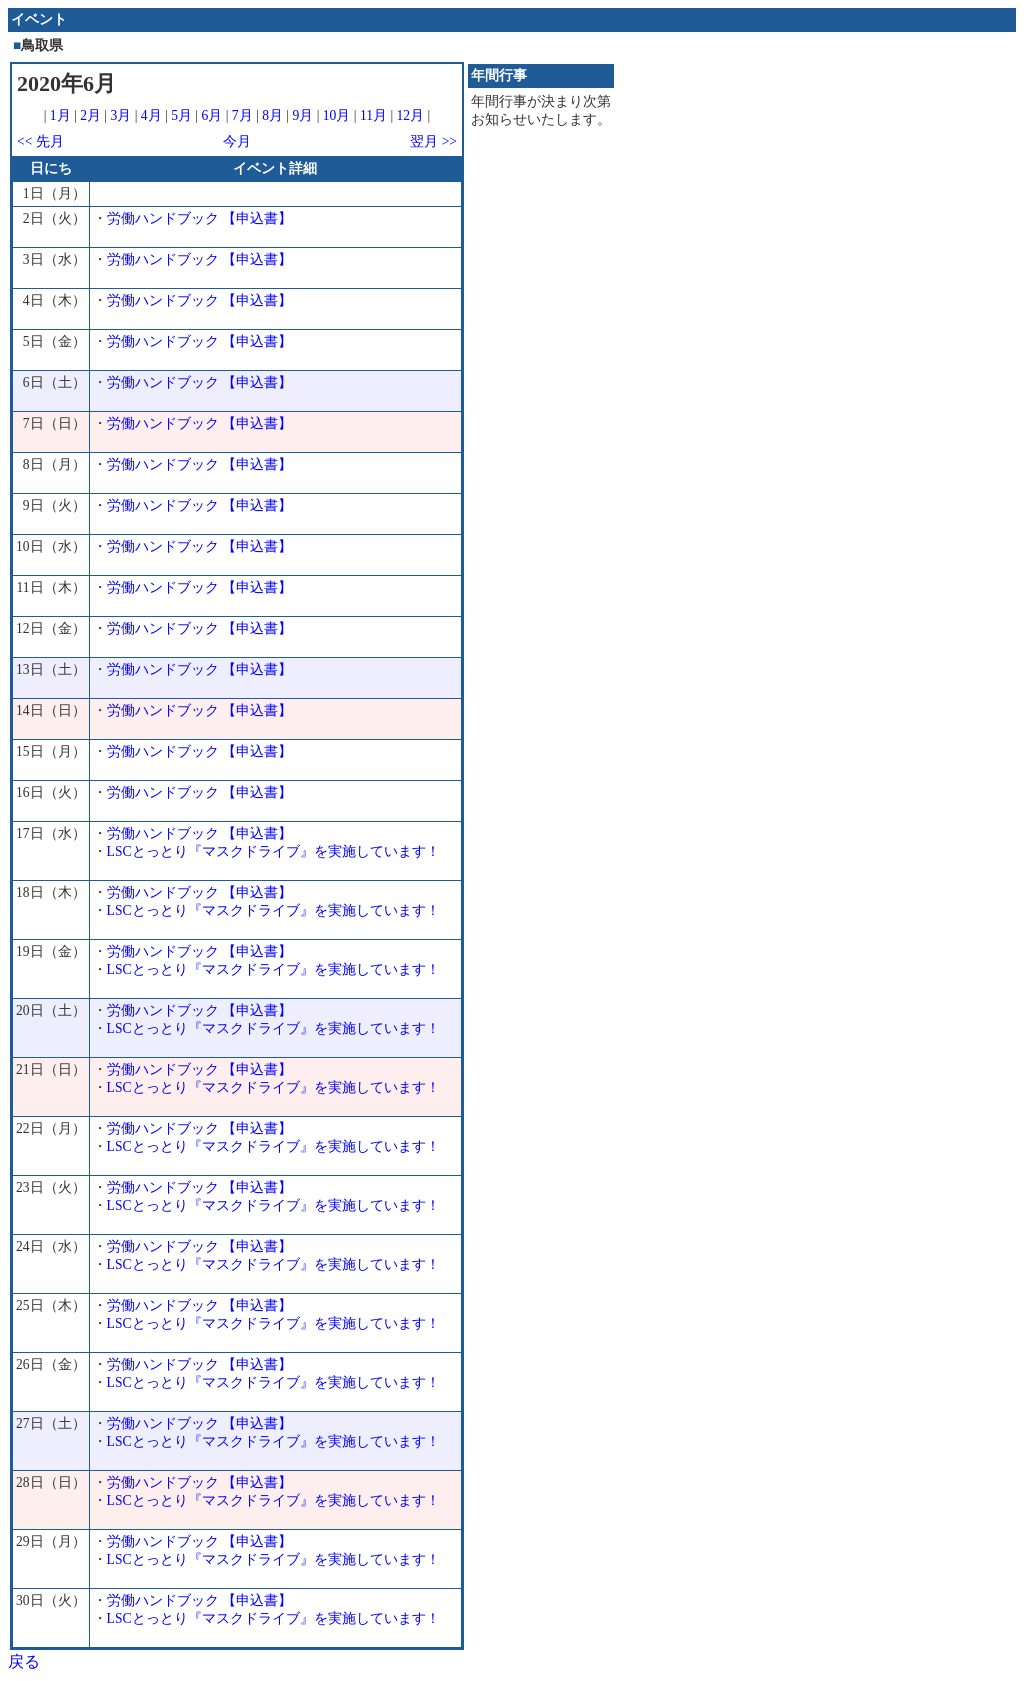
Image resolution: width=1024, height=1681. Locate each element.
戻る (24, 1661)
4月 (151, 115)
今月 (237, 141)
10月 (337, 115)
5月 (181, 115)
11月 (373, 115)
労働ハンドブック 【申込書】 (199, 218)
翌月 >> (433, 141)
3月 (121, 115)
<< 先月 (40, 141)
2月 (90, 115)
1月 (60, 115)
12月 (411, 115)
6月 (211, 115)
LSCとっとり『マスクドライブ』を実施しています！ (273, 851)
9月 (302, 115)
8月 (272, 115)
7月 (242, 115)
